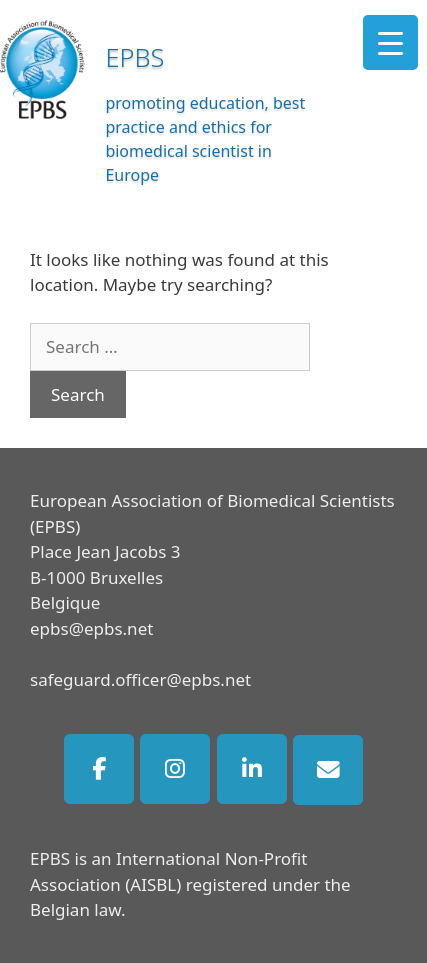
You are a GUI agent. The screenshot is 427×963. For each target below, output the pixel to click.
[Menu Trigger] (390, 42)
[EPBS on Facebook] (99, 769)
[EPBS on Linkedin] (252, 769)
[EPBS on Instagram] (175, 769)
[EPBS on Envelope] (328, 770)
